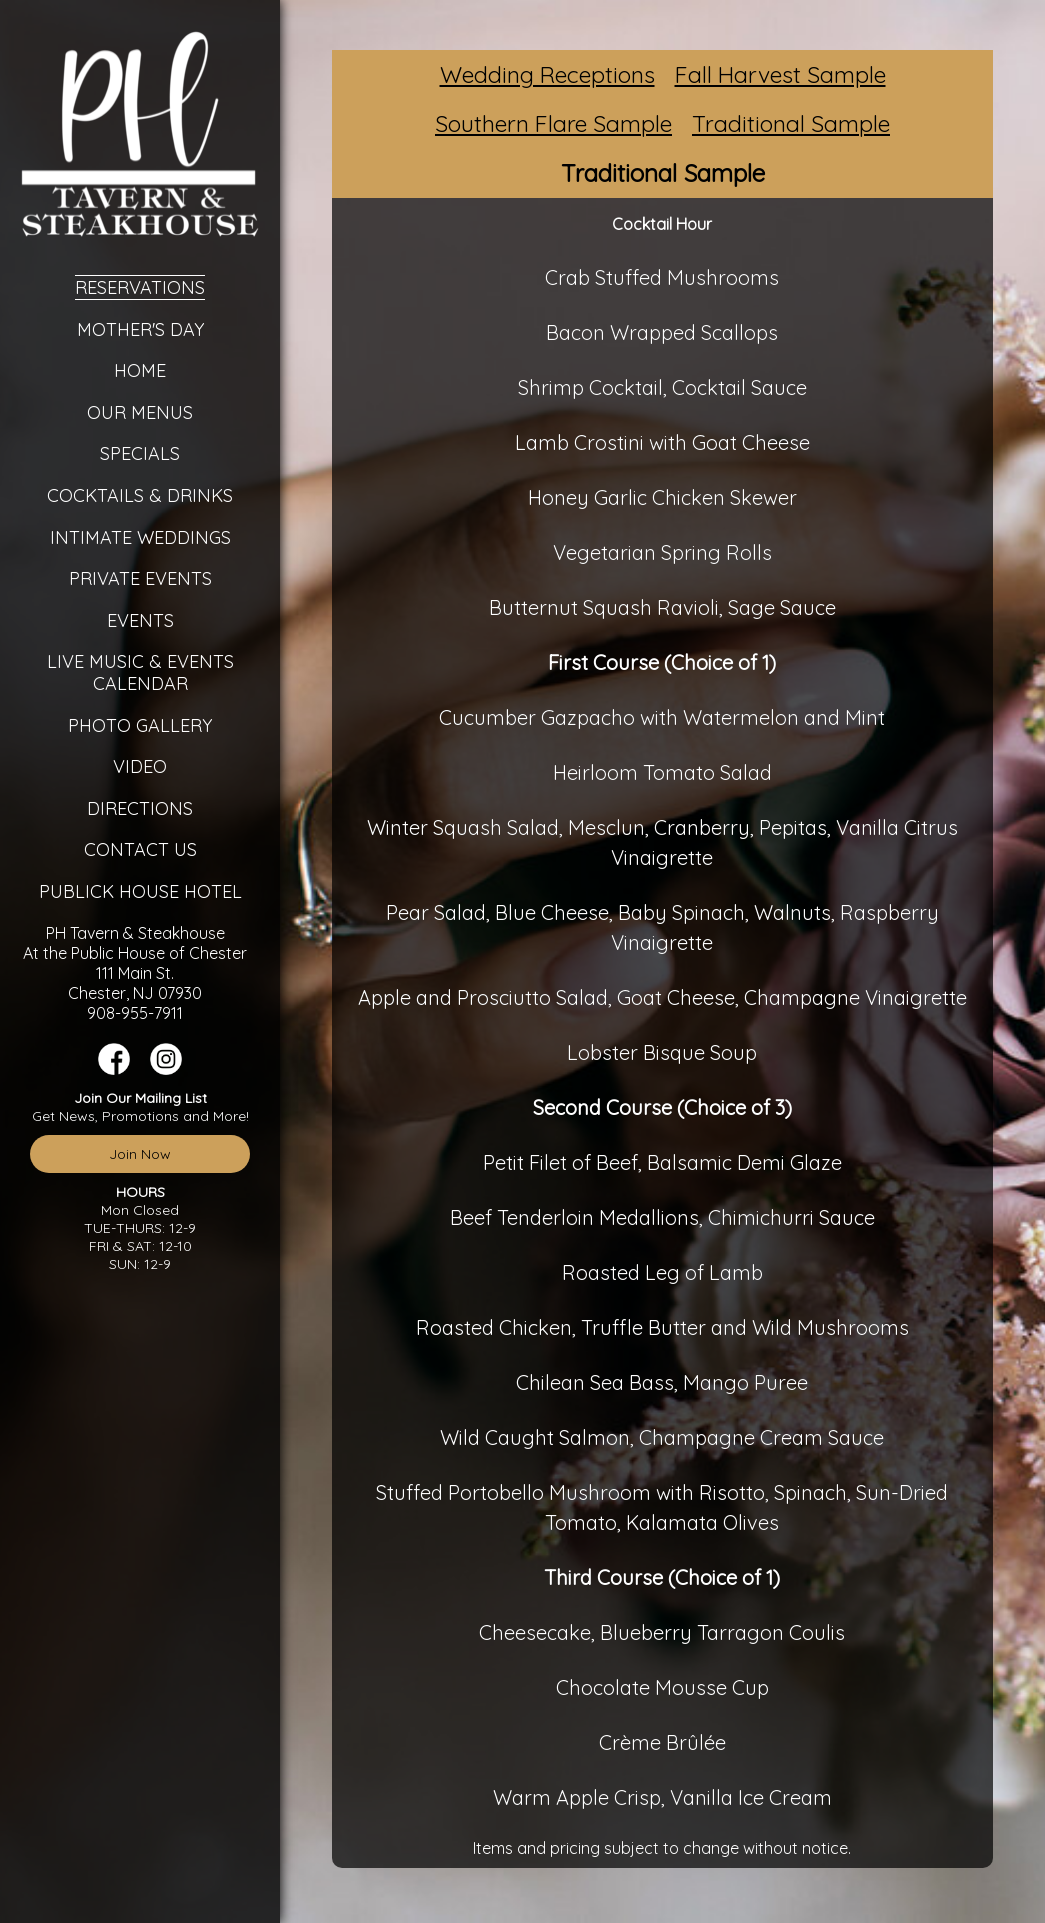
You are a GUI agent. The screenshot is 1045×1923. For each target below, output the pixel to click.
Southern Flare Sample (553, 123)
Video (140, 766)
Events (140, 620)
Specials (140, 453)
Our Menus (140, 412)
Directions (140, 808)
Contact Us (140, 849)
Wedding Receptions (547, 74)
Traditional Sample (791, 123)
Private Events (140, 578)
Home (140, 370)
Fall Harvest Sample (780, 74)
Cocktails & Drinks (140, 495)
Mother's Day (140, 329)
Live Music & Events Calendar (140, 672)
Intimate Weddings (140, 537)
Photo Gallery (140, 725)
